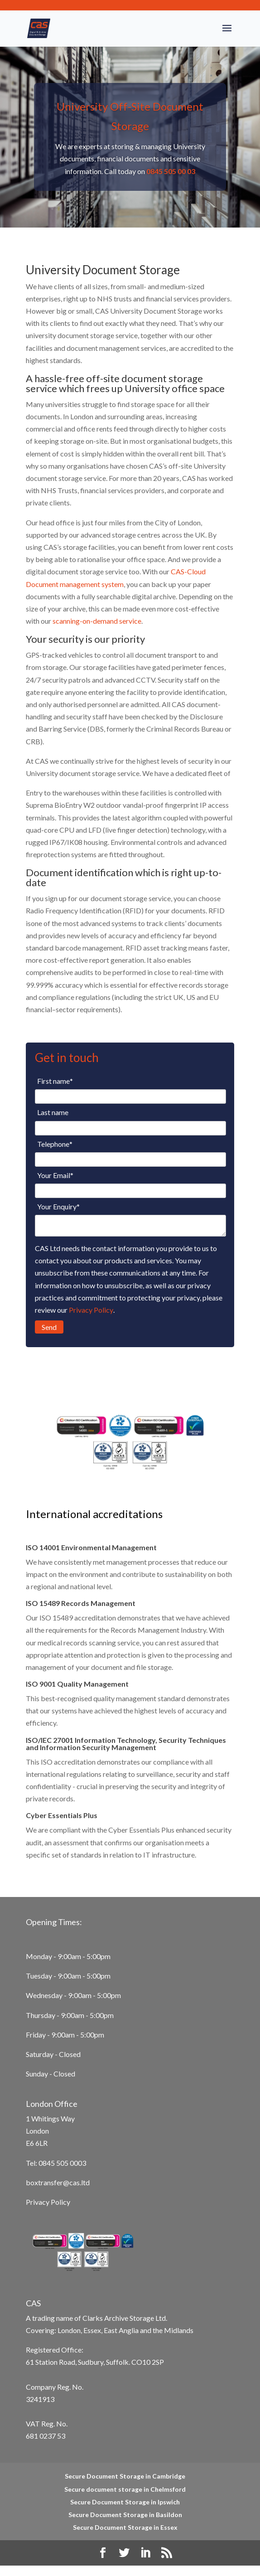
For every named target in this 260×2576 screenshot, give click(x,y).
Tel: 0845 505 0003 (56, 2163)
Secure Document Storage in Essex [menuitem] (125, 2527)
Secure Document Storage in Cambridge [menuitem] (125, 2476)
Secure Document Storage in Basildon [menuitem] (125, 2514)
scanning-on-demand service (97, 620)
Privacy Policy (91, 1309)
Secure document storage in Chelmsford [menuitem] (125, 2489)
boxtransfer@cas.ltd (58, 2182)
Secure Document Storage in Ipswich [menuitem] (125, 2502)
